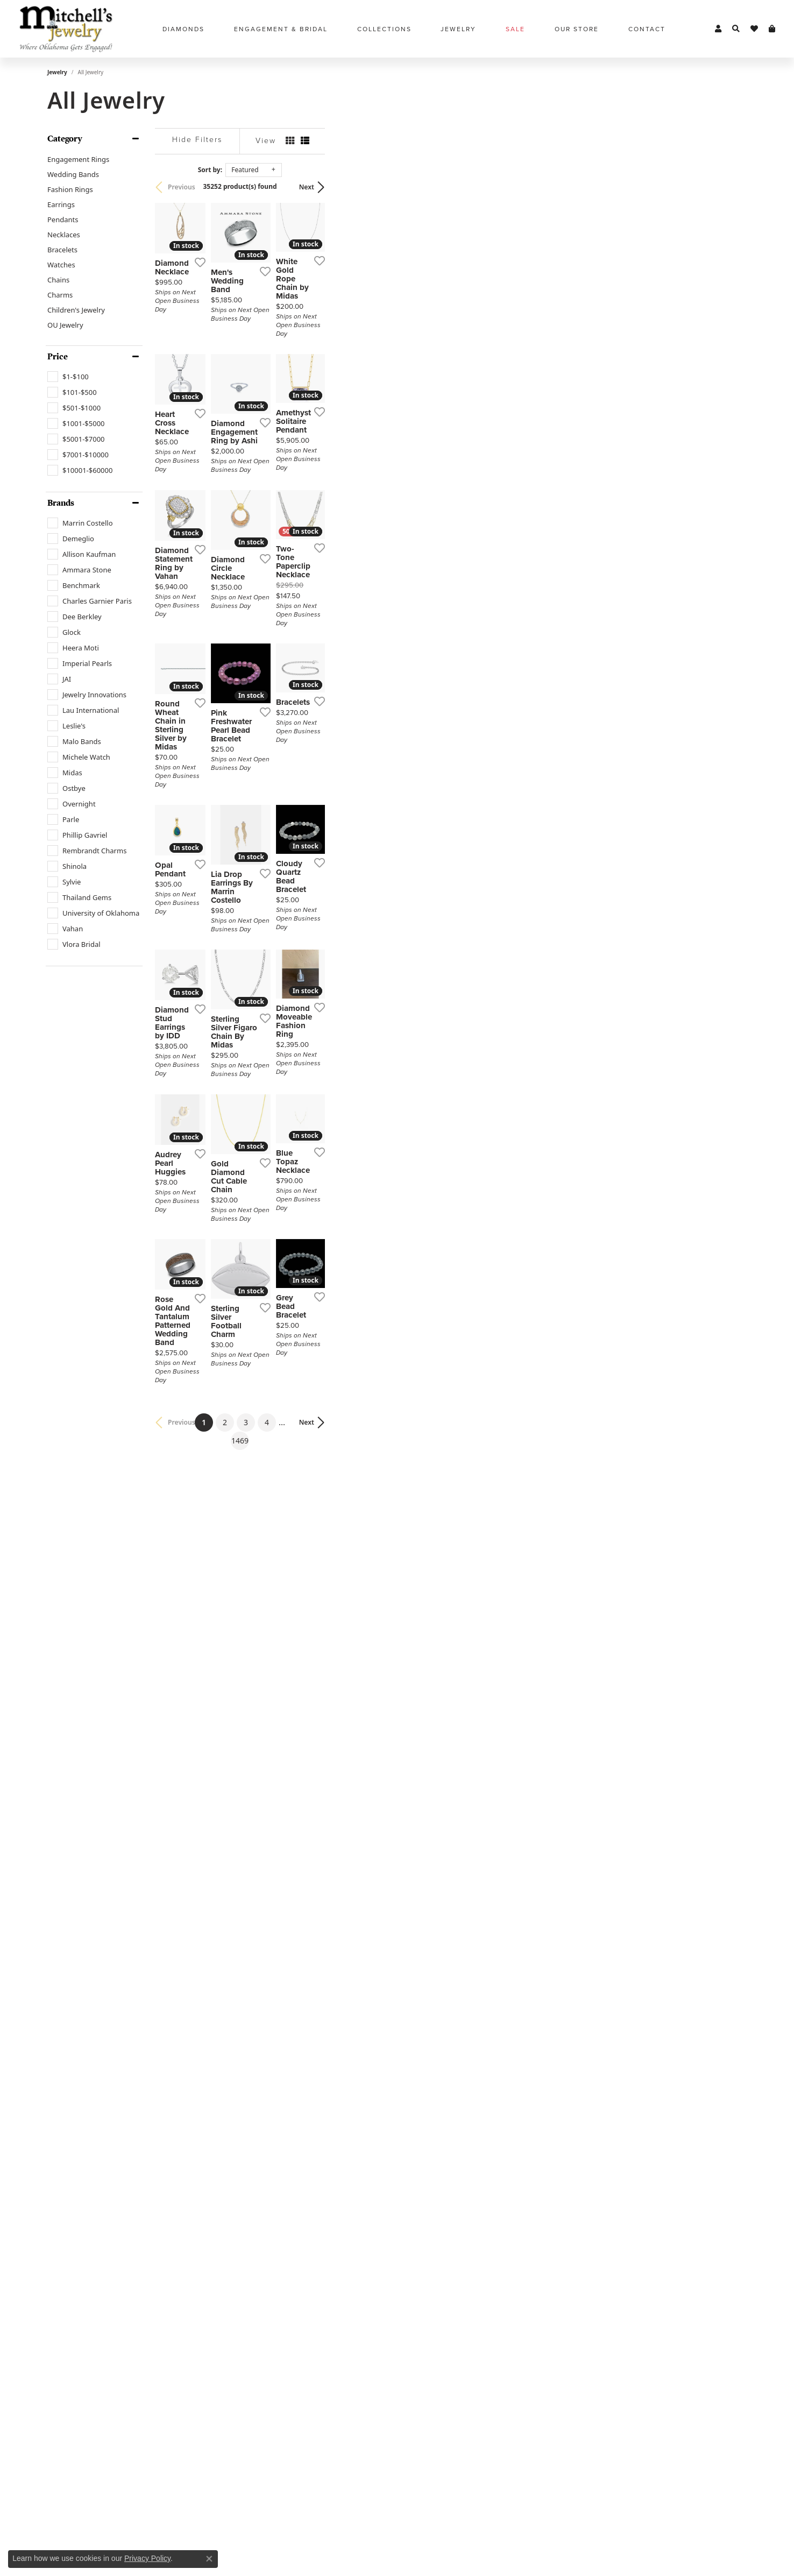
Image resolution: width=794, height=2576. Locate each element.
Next (728, 187)
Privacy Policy (147, 2558)
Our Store (577, 29)
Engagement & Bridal (281, 29)
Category (64, 139)
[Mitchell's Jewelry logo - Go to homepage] (66, 29)
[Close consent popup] (209, 2559)
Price (57, 356)
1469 (496, 2187)
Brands (60, 503)
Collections (384, 29)
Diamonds (183, 29)
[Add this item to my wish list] (340, 405)
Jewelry (458, 29)
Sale (515, 29)
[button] (718, 29)
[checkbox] (68, 376)
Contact (646, 29)
